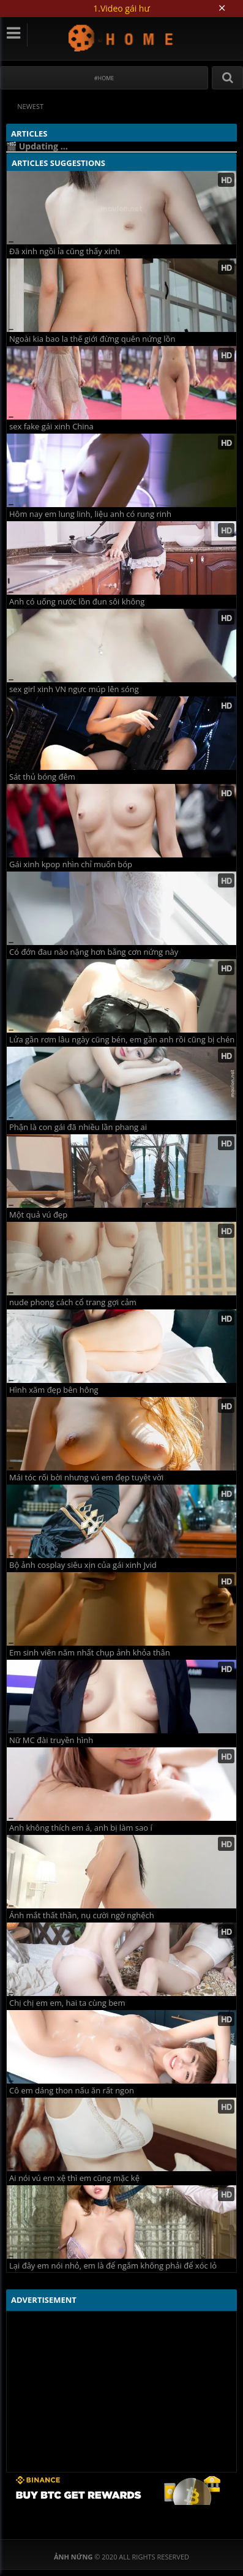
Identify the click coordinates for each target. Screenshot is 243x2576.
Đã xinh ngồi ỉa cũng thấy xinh (64, 251)
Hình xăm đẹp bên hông (54, 1390)
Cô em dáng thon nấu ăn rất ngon (71, 2090)
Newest (30, 106)
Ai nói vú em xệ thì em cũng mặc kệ (74, 2178)
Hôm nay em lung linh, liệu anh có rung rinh (90, 514)
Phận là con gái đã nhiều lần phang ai (78, 1127)
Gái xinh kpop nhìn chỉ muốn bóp (70, 864)
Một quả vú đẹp (38, 1215)
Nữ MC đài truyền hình (51, 1740)
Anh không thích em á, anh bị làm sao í (80, 1828)
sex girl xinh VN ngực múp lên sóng (74, 689)
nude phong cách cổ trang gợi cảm (72, 1302)
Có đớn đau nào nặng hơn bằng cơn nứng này (93, 952)
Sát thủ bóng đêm (42, 777)
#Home (104, 78)
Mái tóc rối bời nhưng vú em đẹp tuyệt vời (86, 1477)
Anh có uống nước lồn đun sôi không (76, 602)
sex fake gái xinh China (51, 426)
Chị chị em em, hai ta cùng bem (67, 2003)
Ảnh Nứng (121, 37)
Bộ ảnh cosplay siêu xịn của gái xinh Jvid (83, 1565)
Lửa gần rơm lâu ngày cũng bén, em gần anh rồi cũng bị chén (121, 1039)
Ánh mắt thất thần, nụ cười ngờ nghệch (81, 1915)
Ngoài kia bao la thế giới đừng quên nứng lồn (92, 339)
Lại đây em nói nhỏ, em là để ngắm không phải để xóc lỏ (113, 2266)
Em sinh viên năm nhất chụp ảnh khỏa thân (89, 1653)
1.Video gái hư (121, 8)
